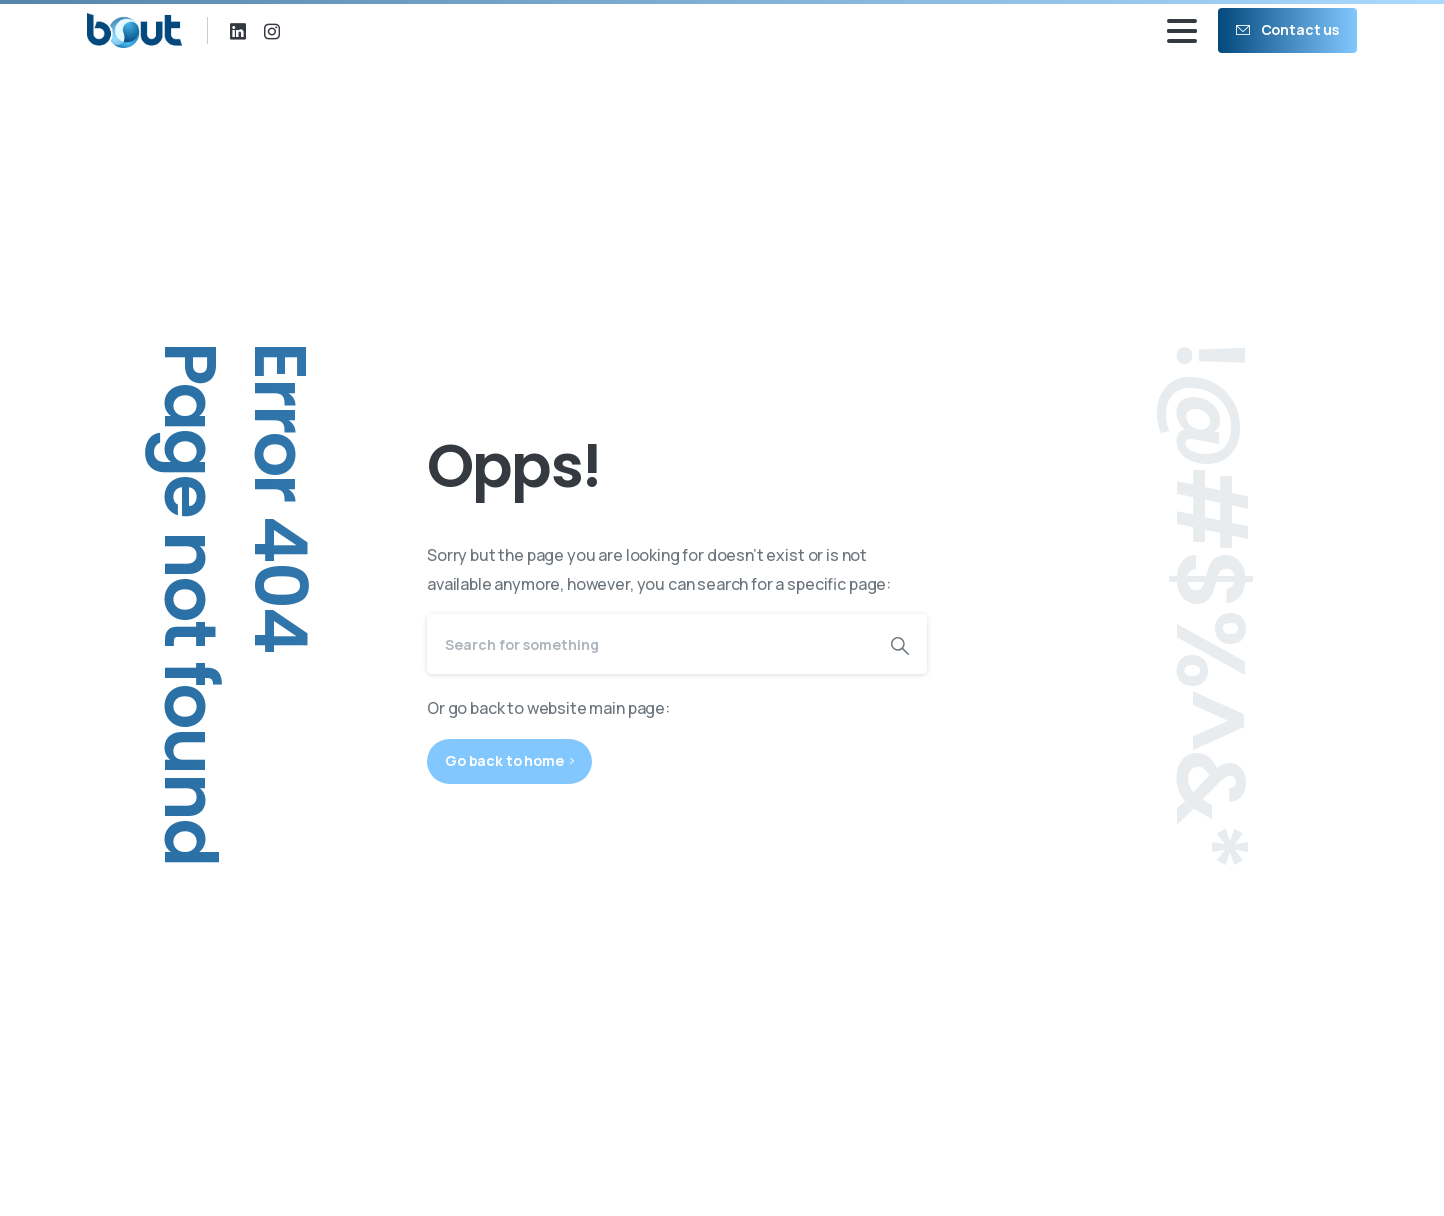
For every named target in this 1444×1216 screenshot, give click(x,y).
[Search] (650, 644)
